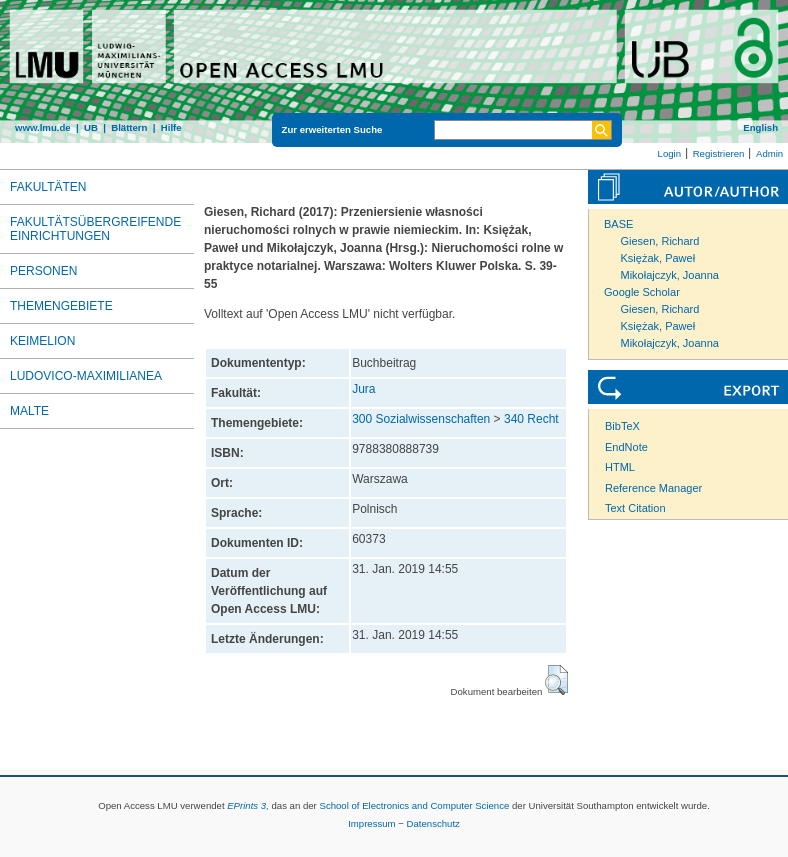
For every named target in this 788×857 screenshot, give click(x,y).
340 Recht (531, 419)
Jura (363, 389)
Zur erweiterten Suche (332, 129)
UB (91, 127)
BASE (618, 224)
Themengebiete (61, 306)
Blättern (129, 127)
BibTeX (622, 426)
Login (669, 153)
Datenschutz (433, 823)
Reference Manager (653, 488)
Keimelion (42, 341)
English (760, 127)
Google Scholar (642, 292)
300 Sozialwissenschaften (421, 419)
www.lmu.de (43, 127)
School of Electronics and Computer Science (414, 805)
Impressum (371, 823)
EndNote (626, 447)
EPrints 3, (248, 805)
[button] (556, 680)
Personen (43, 271)
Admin (769, 153)
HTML (620, 467)
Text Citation (635, 508)
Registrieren (719, 153)
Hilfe (171, 127)
